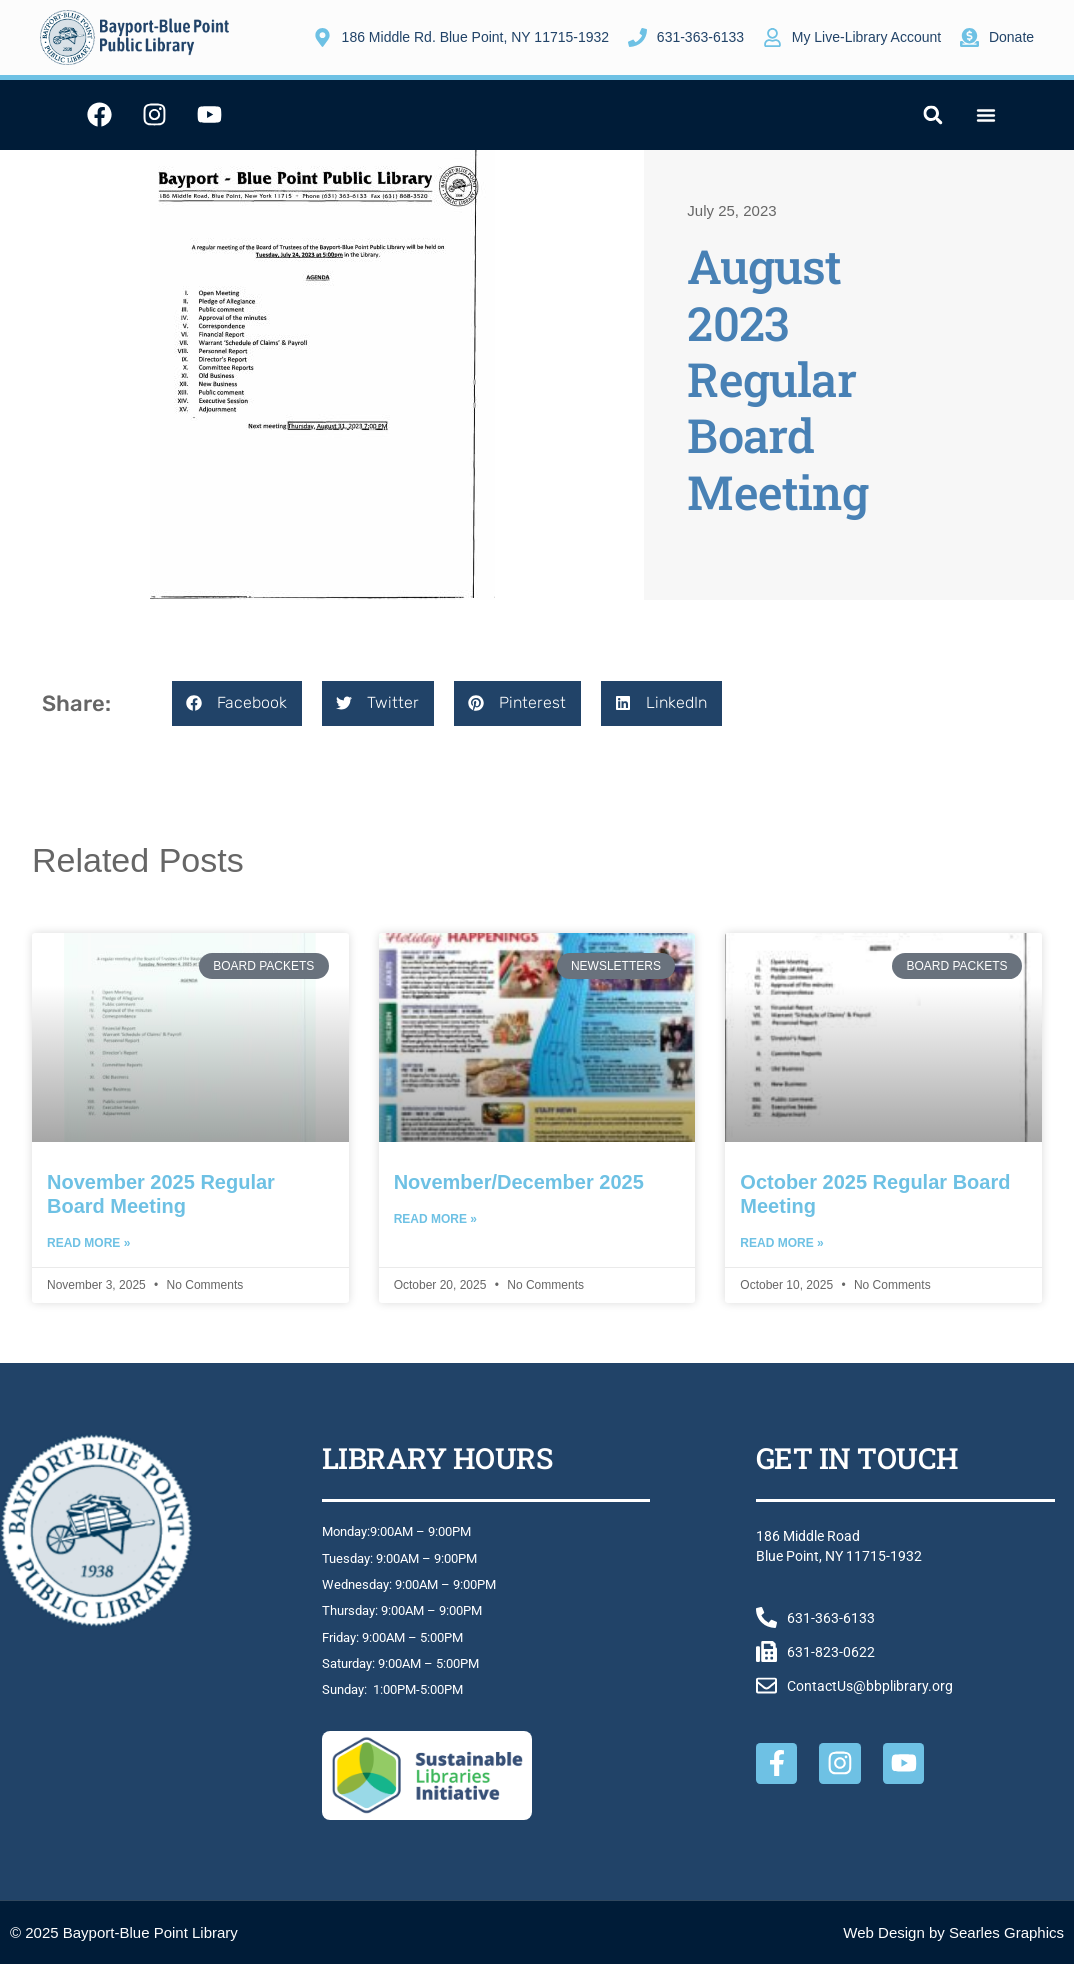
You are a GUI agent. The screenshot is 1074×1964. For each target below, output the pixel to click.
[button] (933, 115)
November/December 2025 (519, 1182)
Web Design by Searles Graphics (953, 1932)
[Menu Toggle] (986, 115)
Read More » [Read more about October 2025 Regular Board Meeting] (781, 1243)
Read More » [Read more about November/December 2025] (435, 1219)
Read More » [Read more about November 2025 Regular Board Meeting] (88, 1243)
